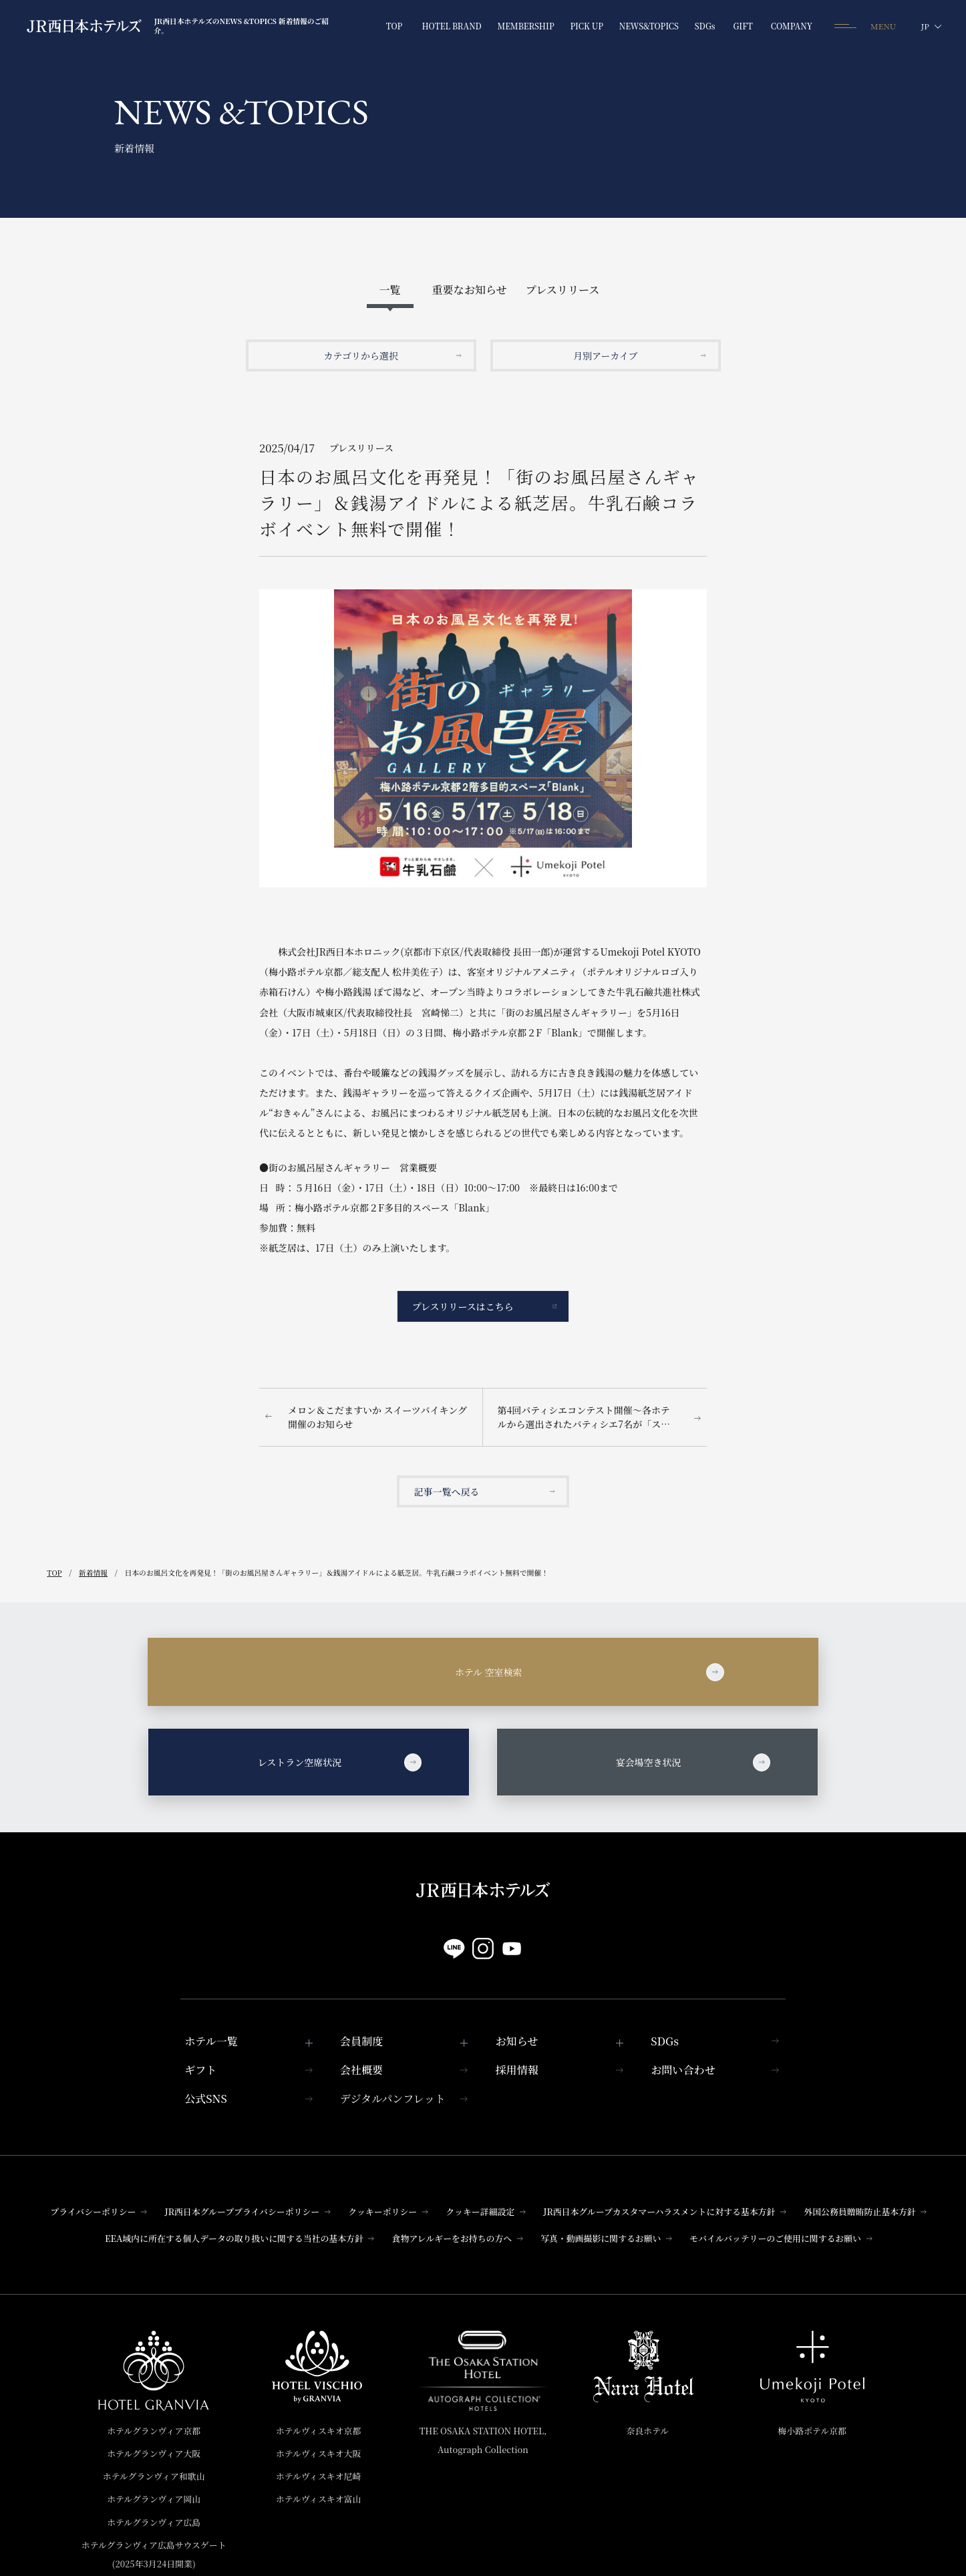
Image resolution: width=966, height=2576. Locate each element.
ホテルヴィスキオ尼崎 (318, 2476)
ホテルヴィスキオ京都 (318, 2430)
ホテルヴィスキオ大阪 (318, 2453)
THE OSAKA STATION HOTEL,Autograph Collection (483, 2440)
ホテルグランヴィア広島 (153, 2522)
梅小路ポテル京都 (812, 2430)
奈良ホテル (648, 2430)
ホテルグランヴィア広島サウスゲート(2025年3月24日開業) (154, 2554)
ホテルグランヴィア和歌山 (154, 2476)
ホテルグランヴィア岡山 (153, 2498)
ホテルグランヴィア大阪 (153, 2453)
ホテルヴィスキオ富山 (318, 2498)
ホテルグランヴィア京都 (153, 2430)
